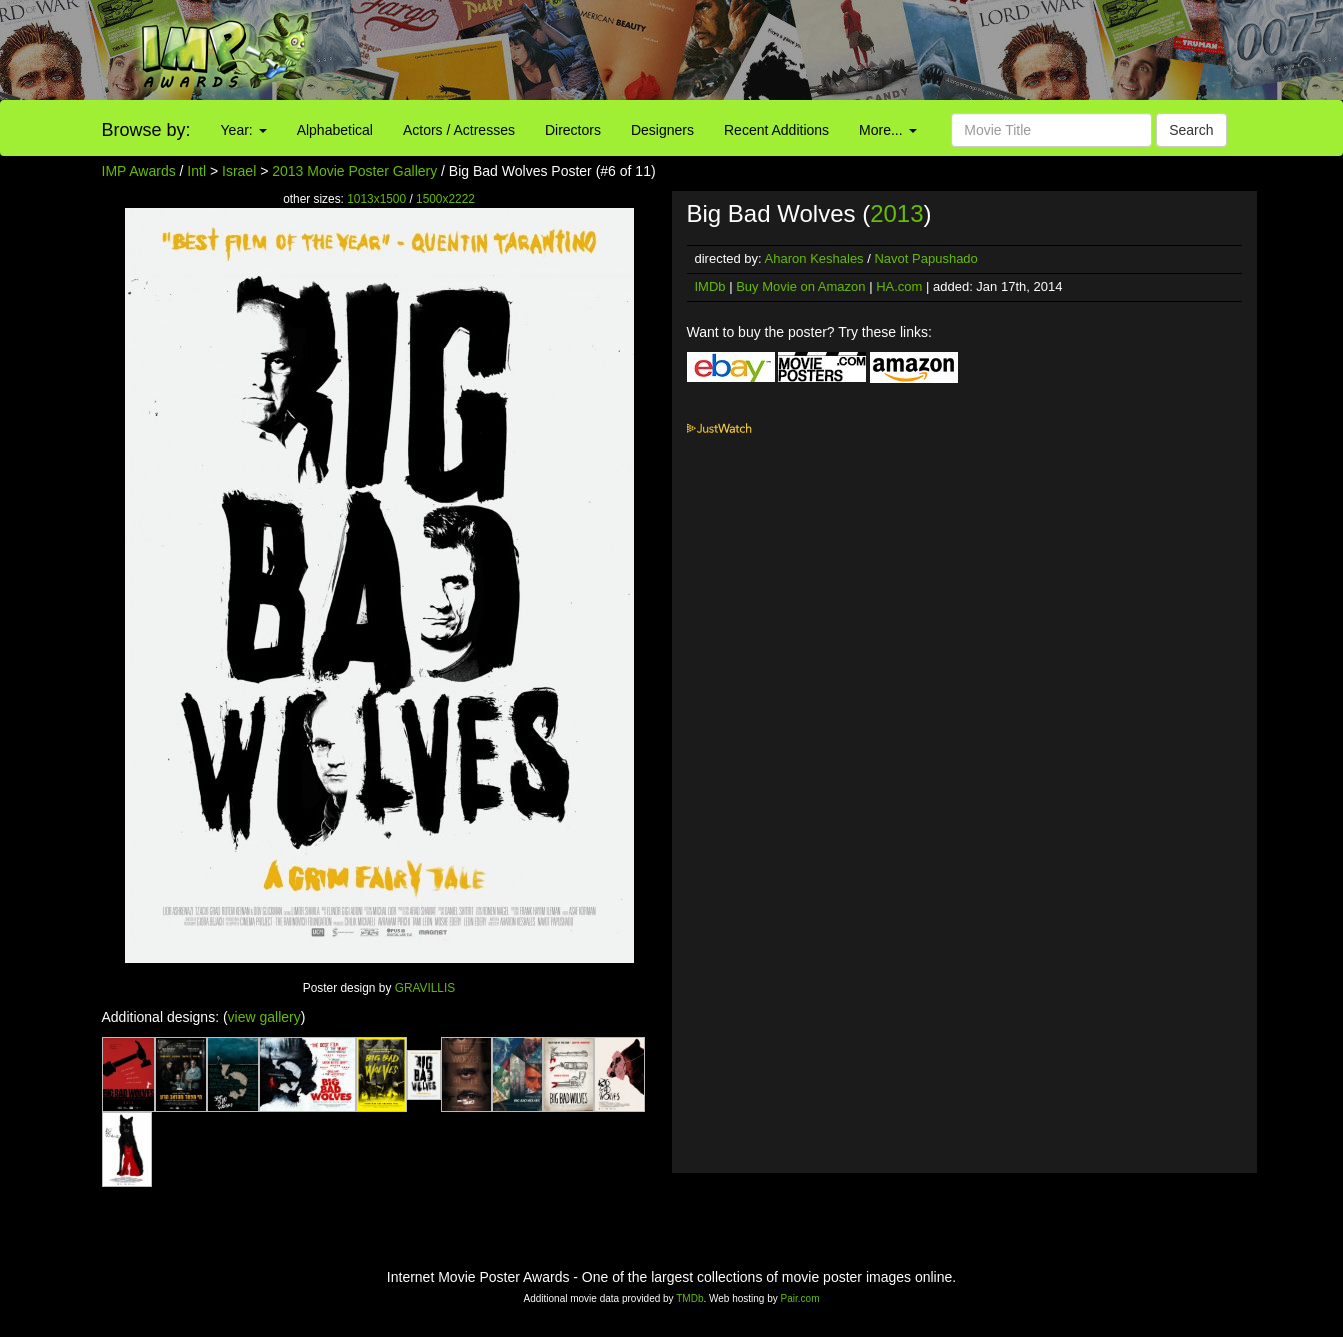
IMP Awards (139, 171)
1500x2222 (445, 199)
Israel (239, 171)
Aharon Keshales (814, 258)
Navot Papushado (925, 258)
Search (1191, 130)
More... (887, 130)
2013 (896, 213)
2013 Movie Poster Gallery (354, 171)
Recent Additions (776, 130)
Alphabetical (335, 130)
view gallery (264, 1017)
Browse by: (146, 130)
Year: (244, 130)
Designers (662, 130)
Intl (196, 171)
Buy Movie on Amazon (800, 286)
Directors (573, 130)
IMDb (710, 286)
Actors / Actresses (459, 130)
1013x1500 (376, 199)
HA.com (899, 286)
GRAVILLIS (425, 988)
